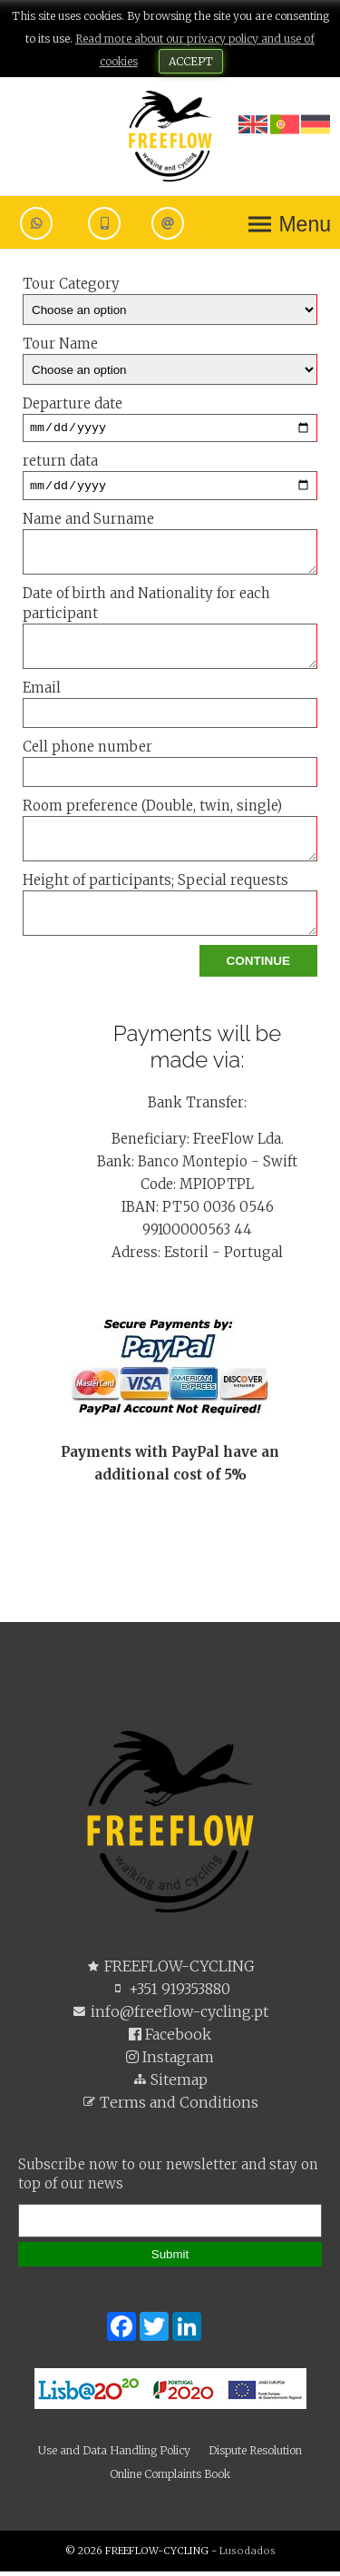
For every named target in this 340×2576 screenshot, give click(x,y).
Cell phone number (170, 766)
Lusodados (247, 2555)
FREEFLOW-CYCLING (170, 1970)
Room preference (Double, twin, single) (170, 833)
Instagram (170, 2061)
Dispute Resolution (255, 2455)
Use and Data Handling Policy (114, 2455)
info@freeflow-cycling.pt (170, 2016)
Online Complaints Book (170, 2478)
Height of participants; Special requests (170, 908)
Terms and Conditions (170, 2107)
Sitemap (170, 2084)
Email (170, 707)
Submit (170, 2259)
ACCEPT (191, 61)
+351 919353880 (170, 1993)
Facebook (170, 2039)
